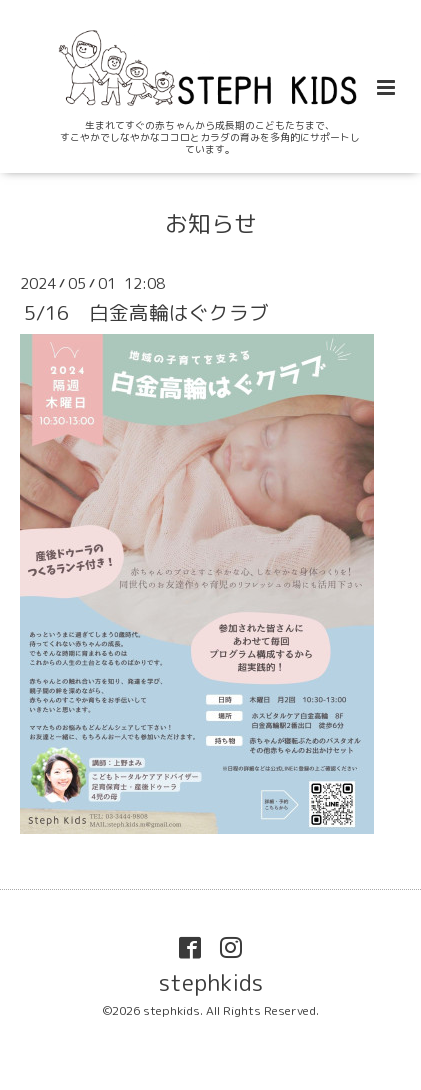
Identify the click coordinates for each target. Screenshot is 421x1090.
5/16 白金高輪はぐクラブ (146, 312)
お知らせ (211, 223)
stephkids (211, 982)
